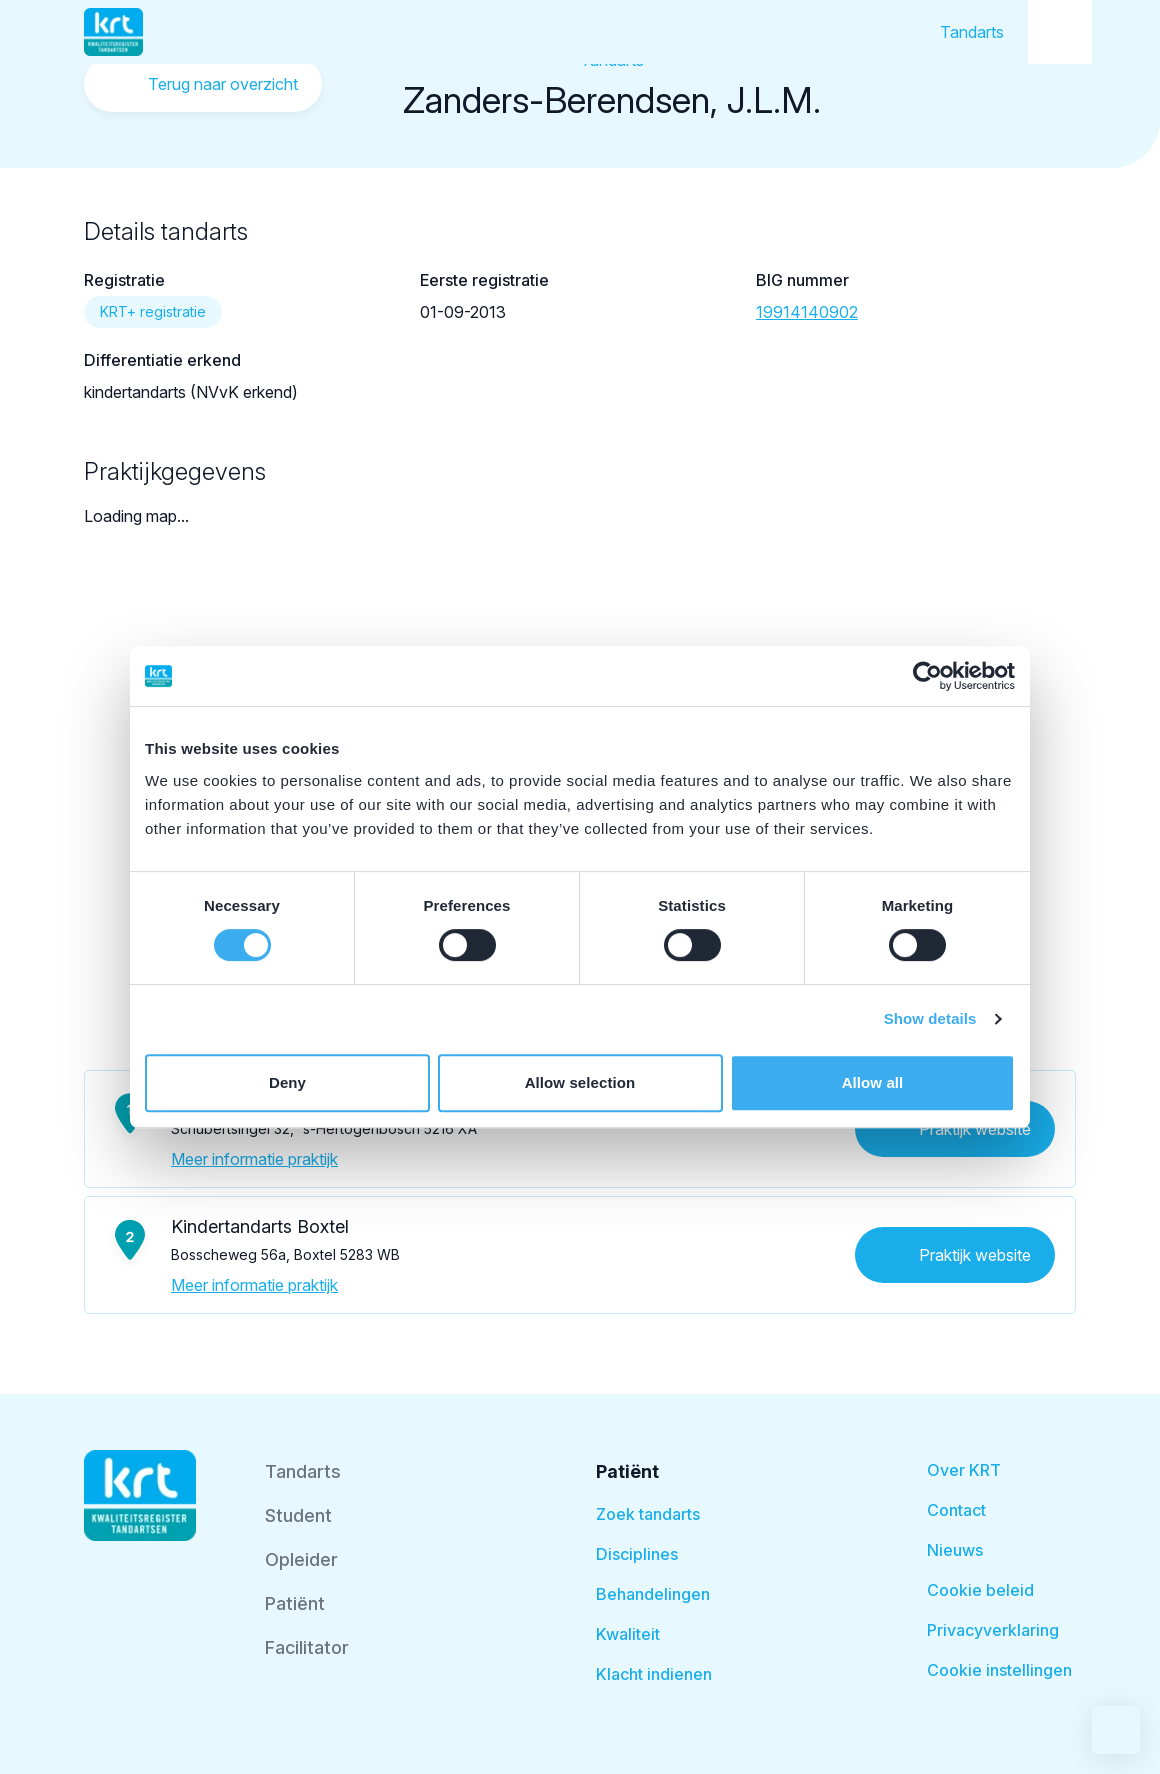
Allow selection (580, 1082)
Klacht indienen (654, 1674)
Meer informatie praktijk (254, 1159)
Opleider (301, 1559)
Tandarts (972, 32)
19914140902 (807, 312)
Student (298, 1515)
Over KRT (964, 1470)
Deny (287, 1082)
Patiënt (295, 1603)
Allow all (873, 1082)
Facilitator (307, 1647)
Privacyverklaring (993, 1630)
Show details (930, 1018)
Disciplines (637, 1554)
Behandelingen (653, 1594)
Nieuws (955, 1550)
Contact (956, 1510)
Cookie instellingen (999, 1670)
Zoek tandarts (648, 1514)
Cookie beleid (980, 1590)
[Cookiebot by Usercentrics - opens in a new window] (927, 676)
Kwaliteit (628, 1634)
